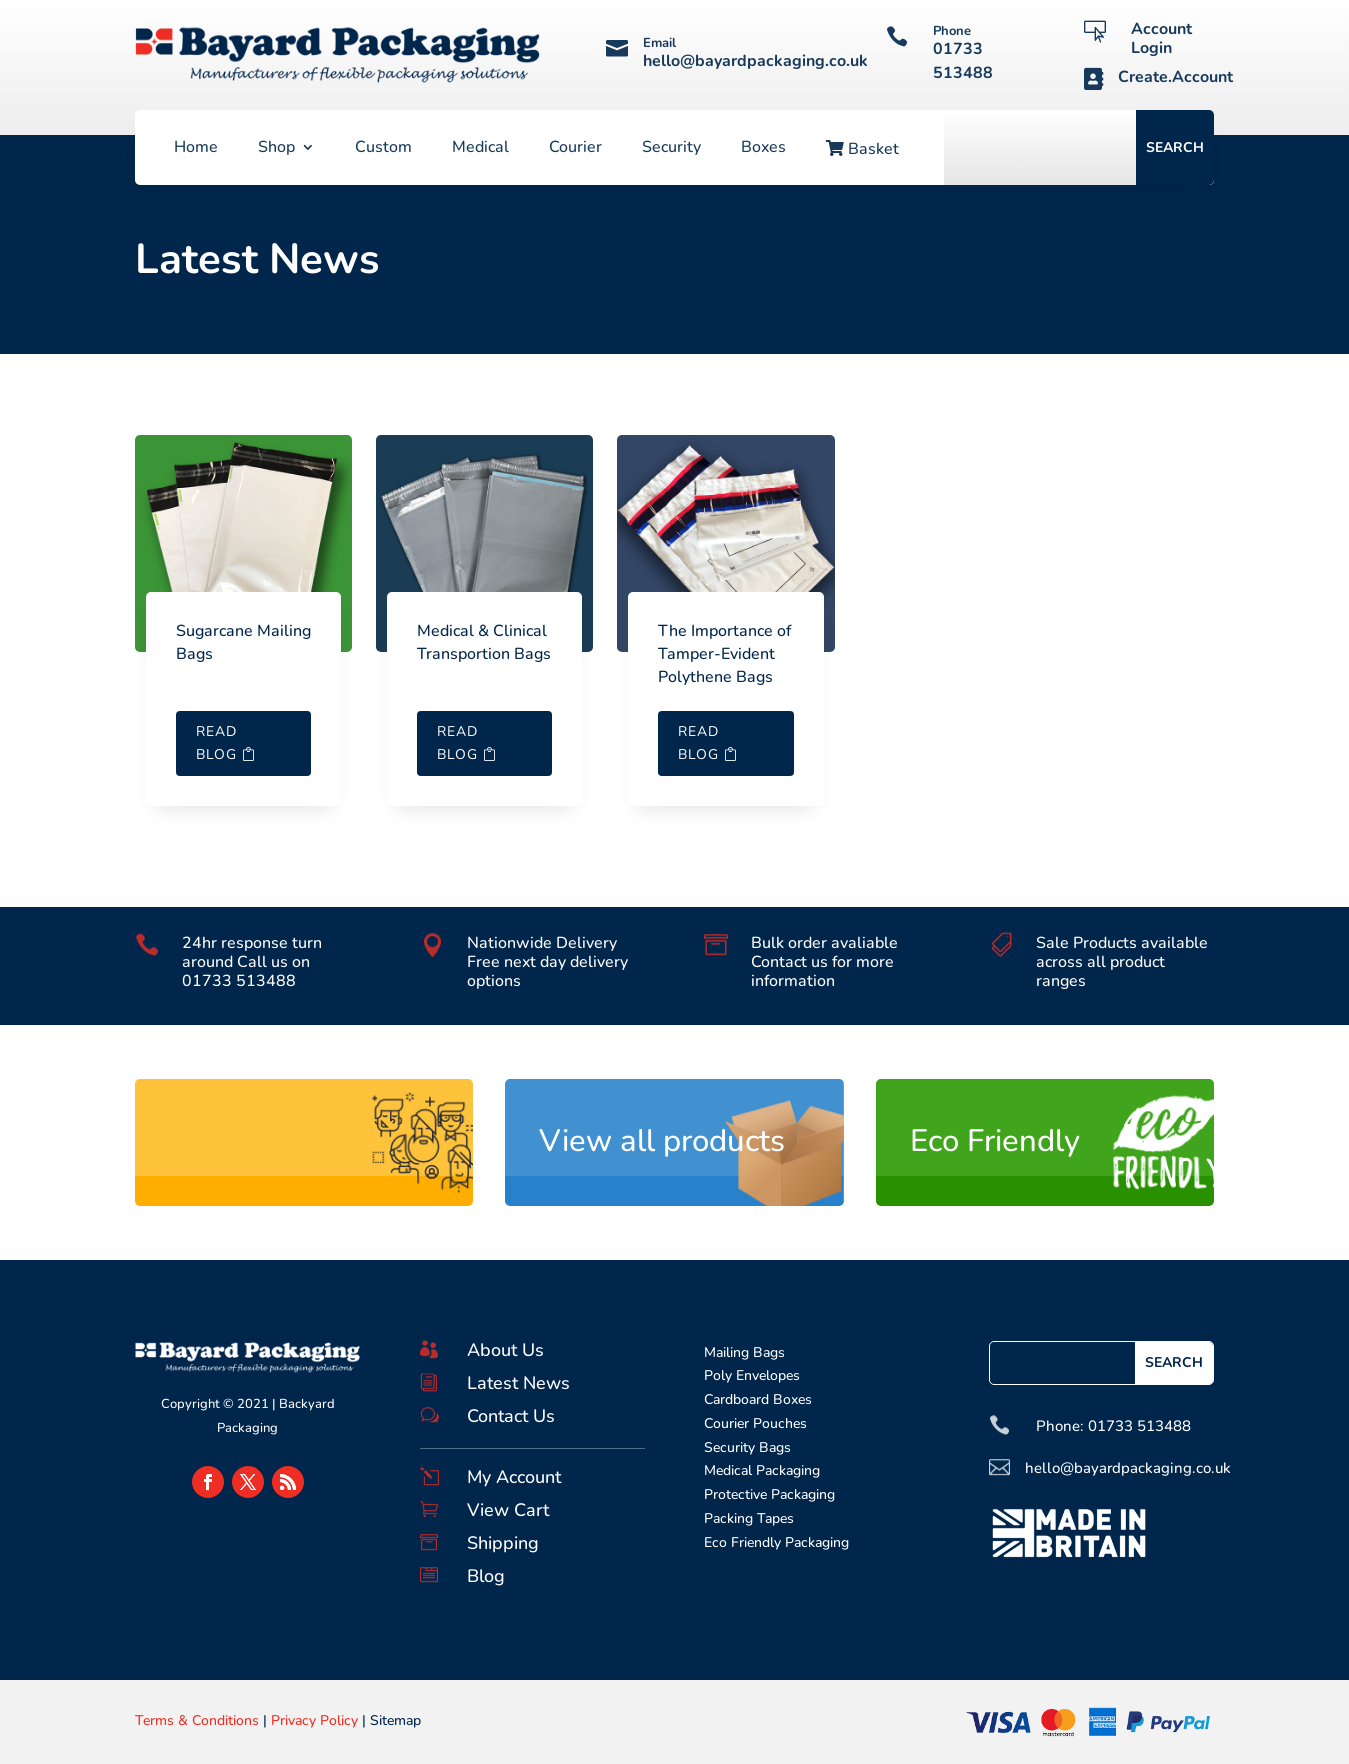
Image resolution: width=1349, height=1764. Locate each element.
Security (671, 149)
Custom (383, 149)
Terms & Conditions (197, 1720)
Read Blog (216, 743)
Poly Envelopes (752, 1375)
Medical (480, 149)
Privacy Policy (314, 1720)
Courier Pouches (755, 1423)
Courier (575, 149)
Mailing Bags (744, 1352)
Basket (862, 150)
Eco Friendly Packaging (776, 1542)
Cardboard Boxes (758, 1399)
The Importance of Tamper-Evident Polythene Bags (724, 654)
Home (196, 149)
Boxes (763, 149)
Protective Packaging (769, 1494)
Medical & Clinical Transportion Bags (484, 642)
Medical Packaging (762, 1470)
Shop (276, 149)
